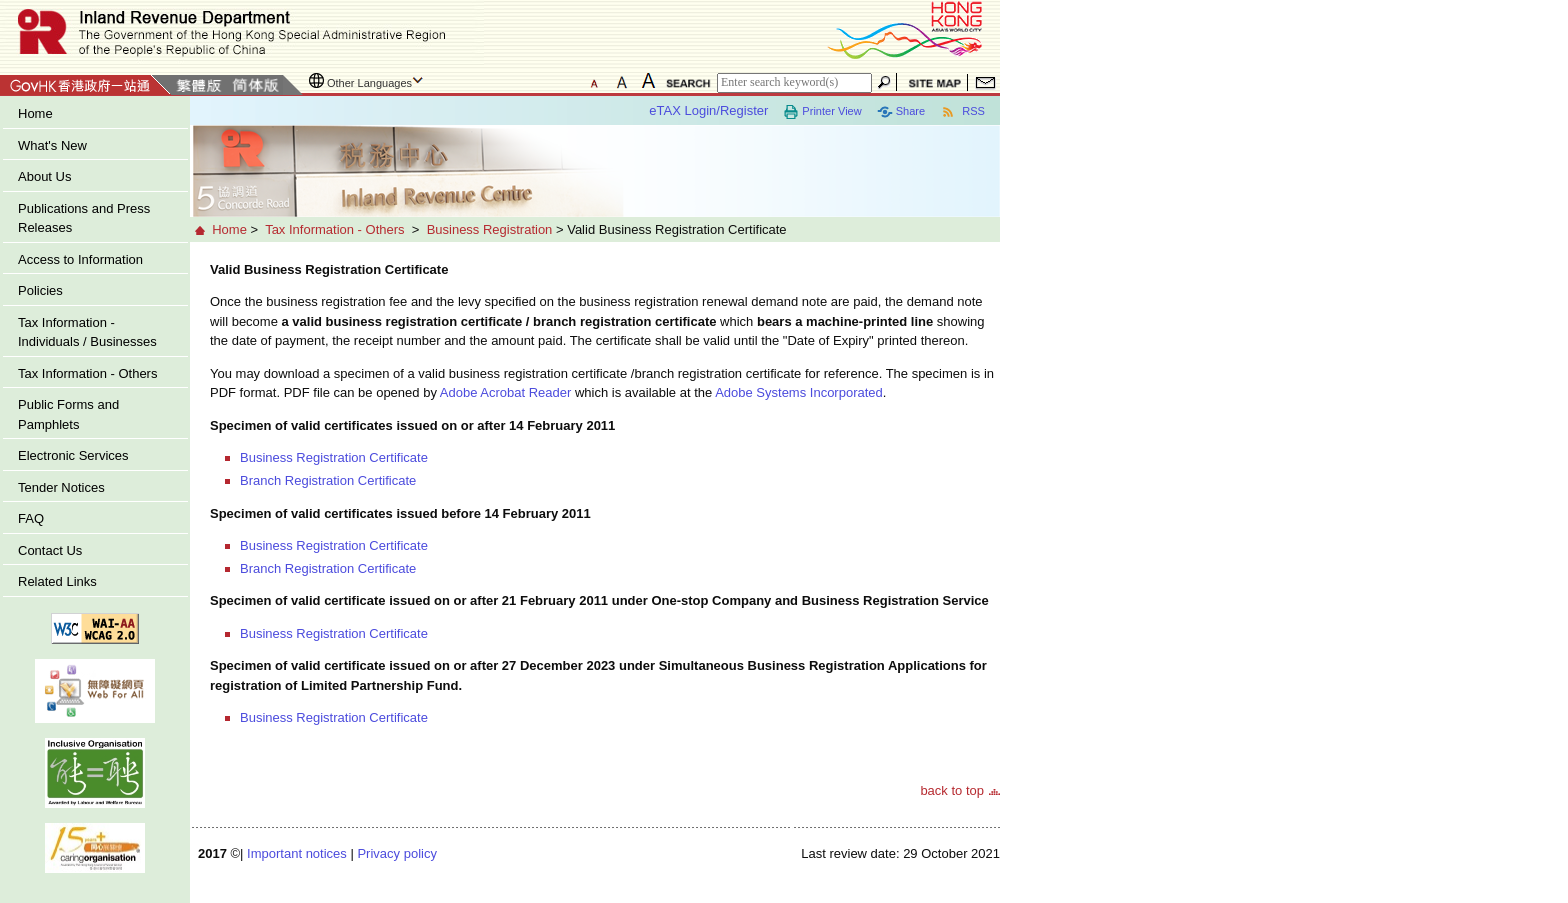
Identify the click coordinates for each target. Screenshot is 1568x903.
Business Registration (490, 229)
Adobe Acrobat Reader (506, 392)
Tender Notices (61, 487)
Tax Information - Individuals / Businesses (87, 332)
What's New (52, 145)
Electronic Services (73, 455)
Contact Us (50, 550)
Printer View (822, 112)
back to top (952, 790)
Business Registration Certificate (334, 457)
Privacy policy (396, 853)
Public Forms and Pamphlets (68, 414)
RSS (962, 112)
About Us (44, 176)
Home (35, 113)
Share (901, 112)
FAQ (31, 518)
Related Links (57, 581)
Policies (40, 290)
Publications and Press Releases (84, 218)
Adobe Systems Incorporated (799, 392)
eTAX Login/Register (708, 110)
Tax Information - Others (87, 373)
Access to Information (80, 259)
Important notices (297, 853)
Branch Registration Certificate (328, 480)
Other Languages (369, 83)
